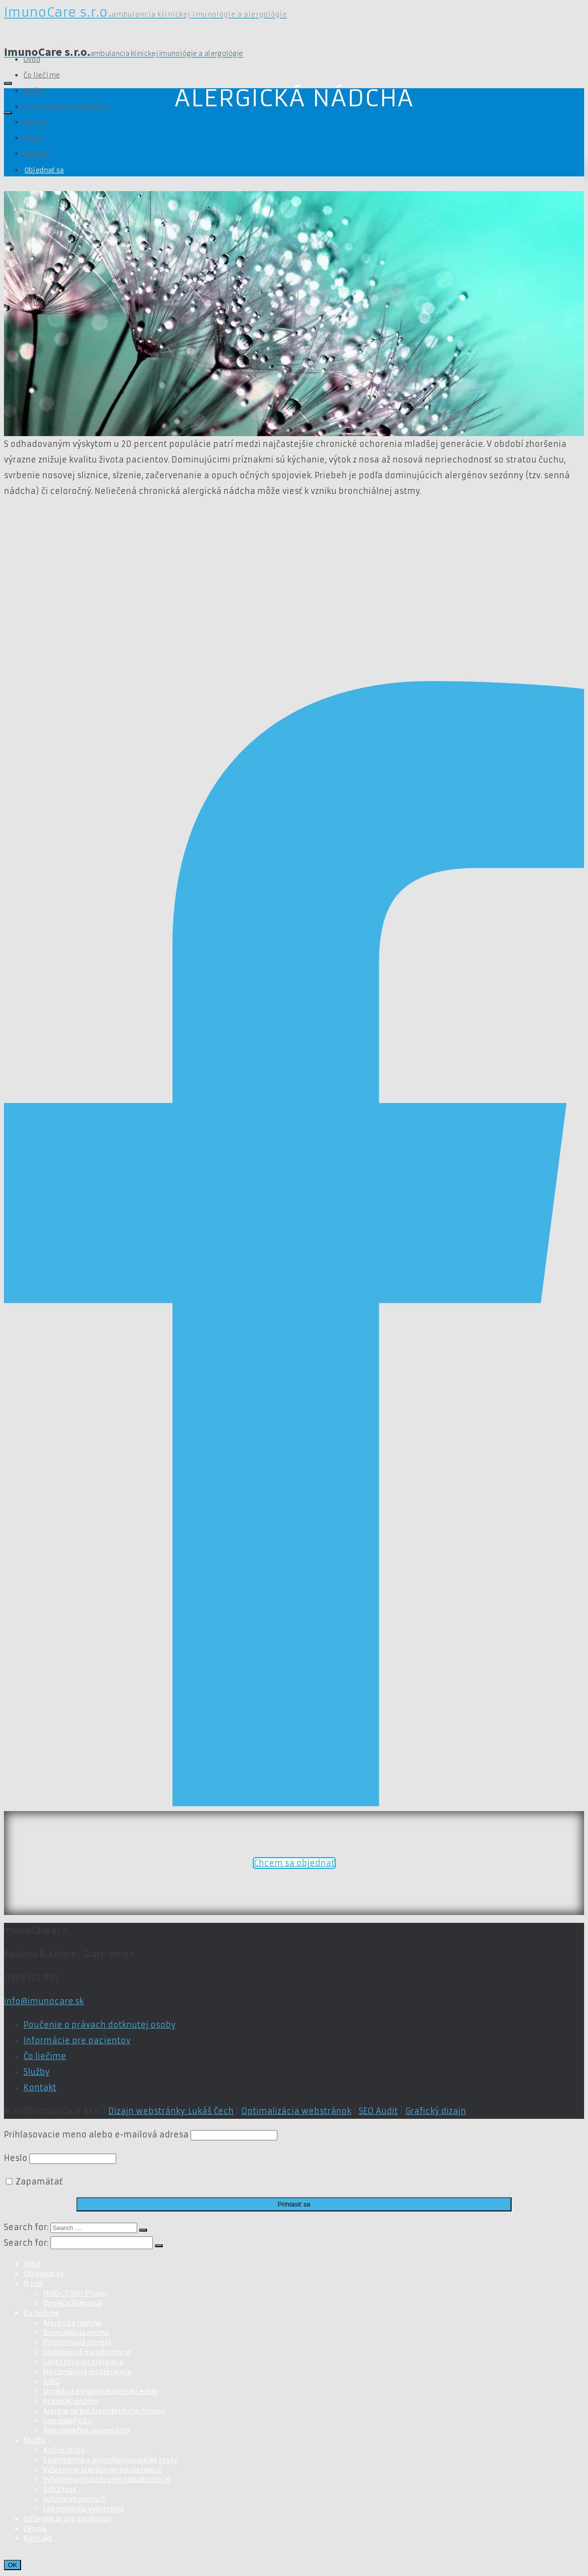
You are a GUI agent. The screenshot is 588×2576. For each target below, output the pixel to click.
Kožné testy (63, 2449)
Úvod (32, 2263)
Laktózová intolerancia (83, 2361)
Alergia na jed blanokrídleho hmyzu (104, 2410)
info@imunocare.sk (44, 2001)
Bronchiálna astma (76, 2332)
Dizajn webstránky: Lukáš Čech (171, 2111)
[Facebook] (294, 1803)
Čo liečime (42, 75)
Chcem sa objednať (294, 1863)
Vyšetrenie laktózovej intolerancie (102, 2469)
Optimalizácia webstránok (296, 2111)
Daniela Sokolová (72, 2302)
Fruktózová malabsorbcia (87, 2351)
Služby (35, 91)
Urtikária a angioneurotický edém (100, 2391)
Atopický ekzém (70, 2400)
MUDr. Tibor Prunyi (75, 2293)
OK (12, 2565)
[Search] (8, 83)
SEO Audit (378, 2111)
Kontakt (36, 153)
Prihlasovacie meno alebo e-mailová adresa (96, 2134)
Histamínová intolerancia (87, 2371)
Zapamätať (34, 2181)
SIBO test (59, 2489)
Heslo (15, 2158)
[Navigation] (8, 112)
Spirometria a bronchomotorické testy (110, 2459)
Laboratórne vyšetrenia (83, 2508)
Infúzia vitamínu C (74, 2498)
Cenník (35, 122)
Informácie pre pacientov (66, 106)
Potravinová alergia (77, 2342)
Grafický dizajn (435, 2111)
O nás (33, 138)
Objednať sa (44, 170)
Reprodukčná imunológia (86, 2430)
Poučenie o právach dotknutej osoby (99, 2025)
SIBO (51, 2381)
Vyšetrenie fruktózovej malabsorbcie (106, 2479)
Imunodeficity (67, 2420)
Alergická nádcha (72, 2322)
